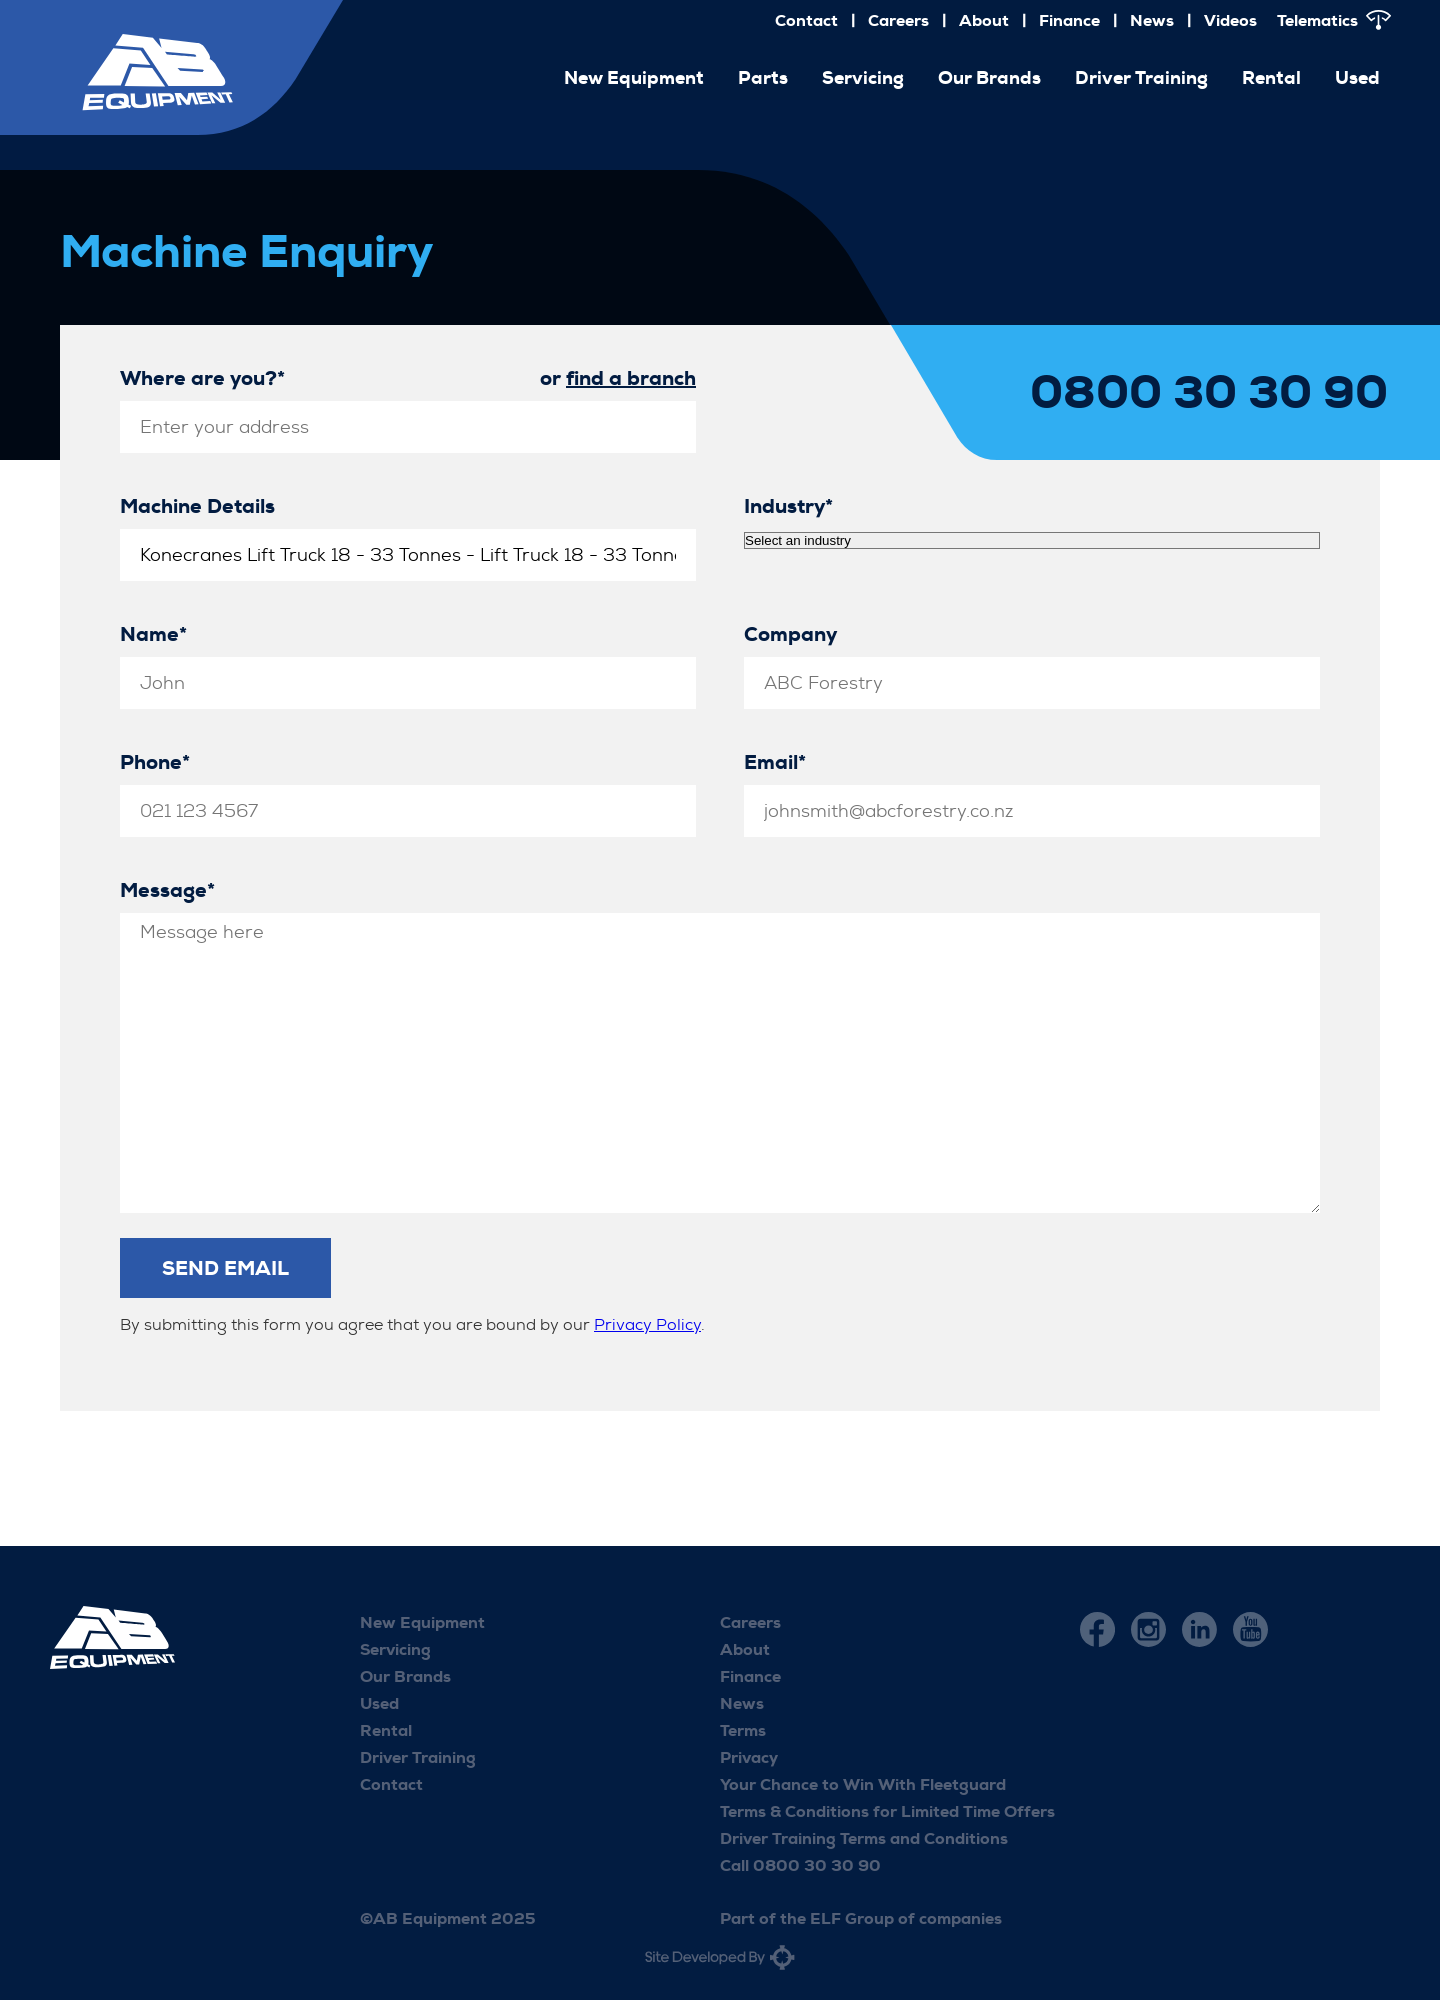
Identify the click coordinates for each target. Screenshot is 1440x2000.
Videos (1230, 20)
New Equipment (634, 78)
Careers (898, 20)
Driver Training (1141, 78)
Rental (1271, 78)
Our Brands (989, 78)
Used (1357, 78)
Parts (763, 78)
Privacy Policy (647, 1324)
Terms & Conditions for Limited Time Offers (887, 1811)
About (984, 20)
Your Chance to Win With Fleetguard (863, 1784)
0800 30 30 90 (1209, 393)
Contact (806, 20)
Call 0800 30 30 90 (800, 1865)
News (1152, 20)
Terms (743, 1730)
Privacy (749, 1757)
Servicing (863, 78)
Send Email (225, 1268)
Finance (1069, 20)
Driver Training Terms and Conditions (864, 1838)
